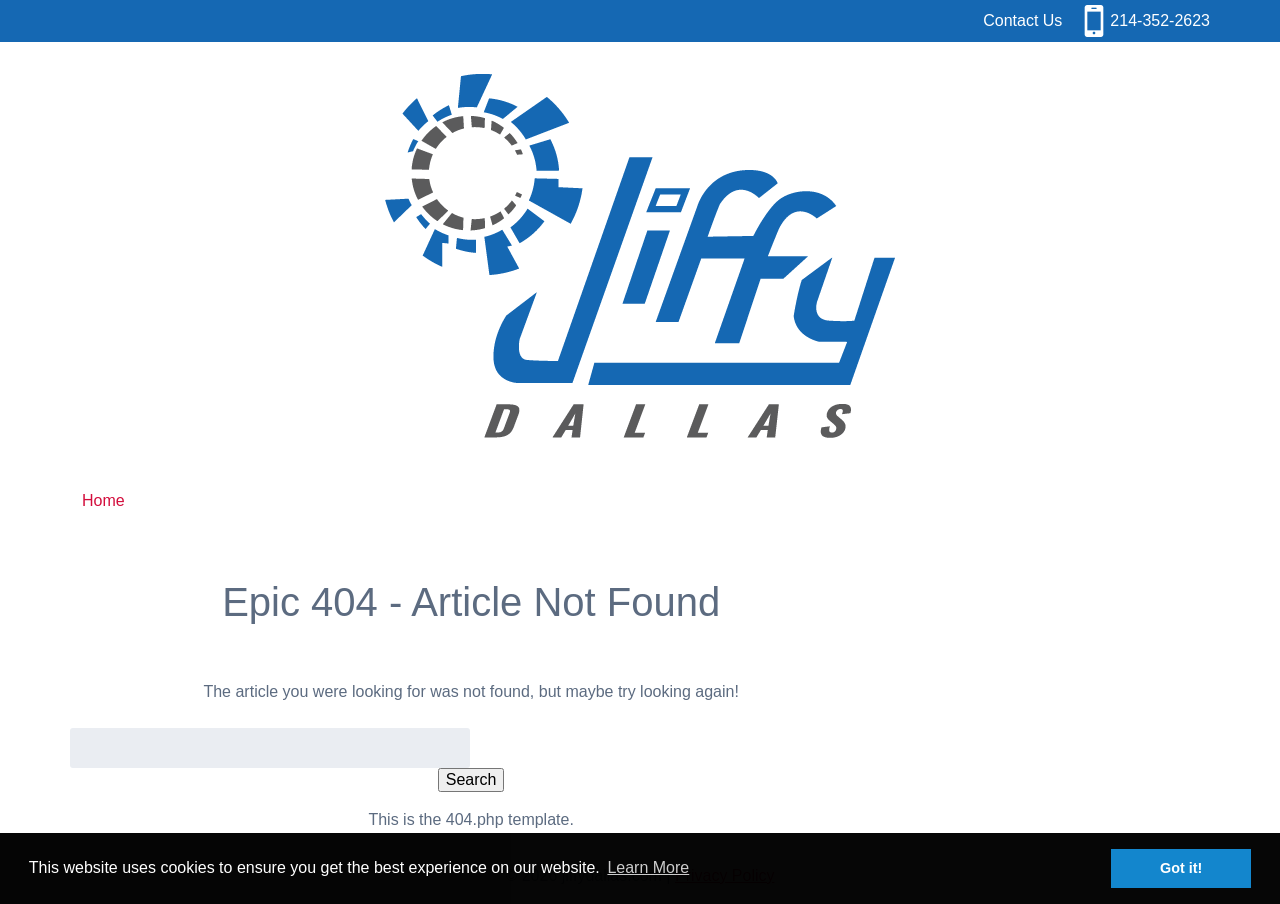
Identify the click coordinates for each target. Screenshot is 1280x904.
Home (103, 500)
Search (471, 779)
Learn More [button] (648, 867)
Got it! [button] (1181, 868)
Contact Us (1022, 20)
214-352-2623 (1160, 20)
